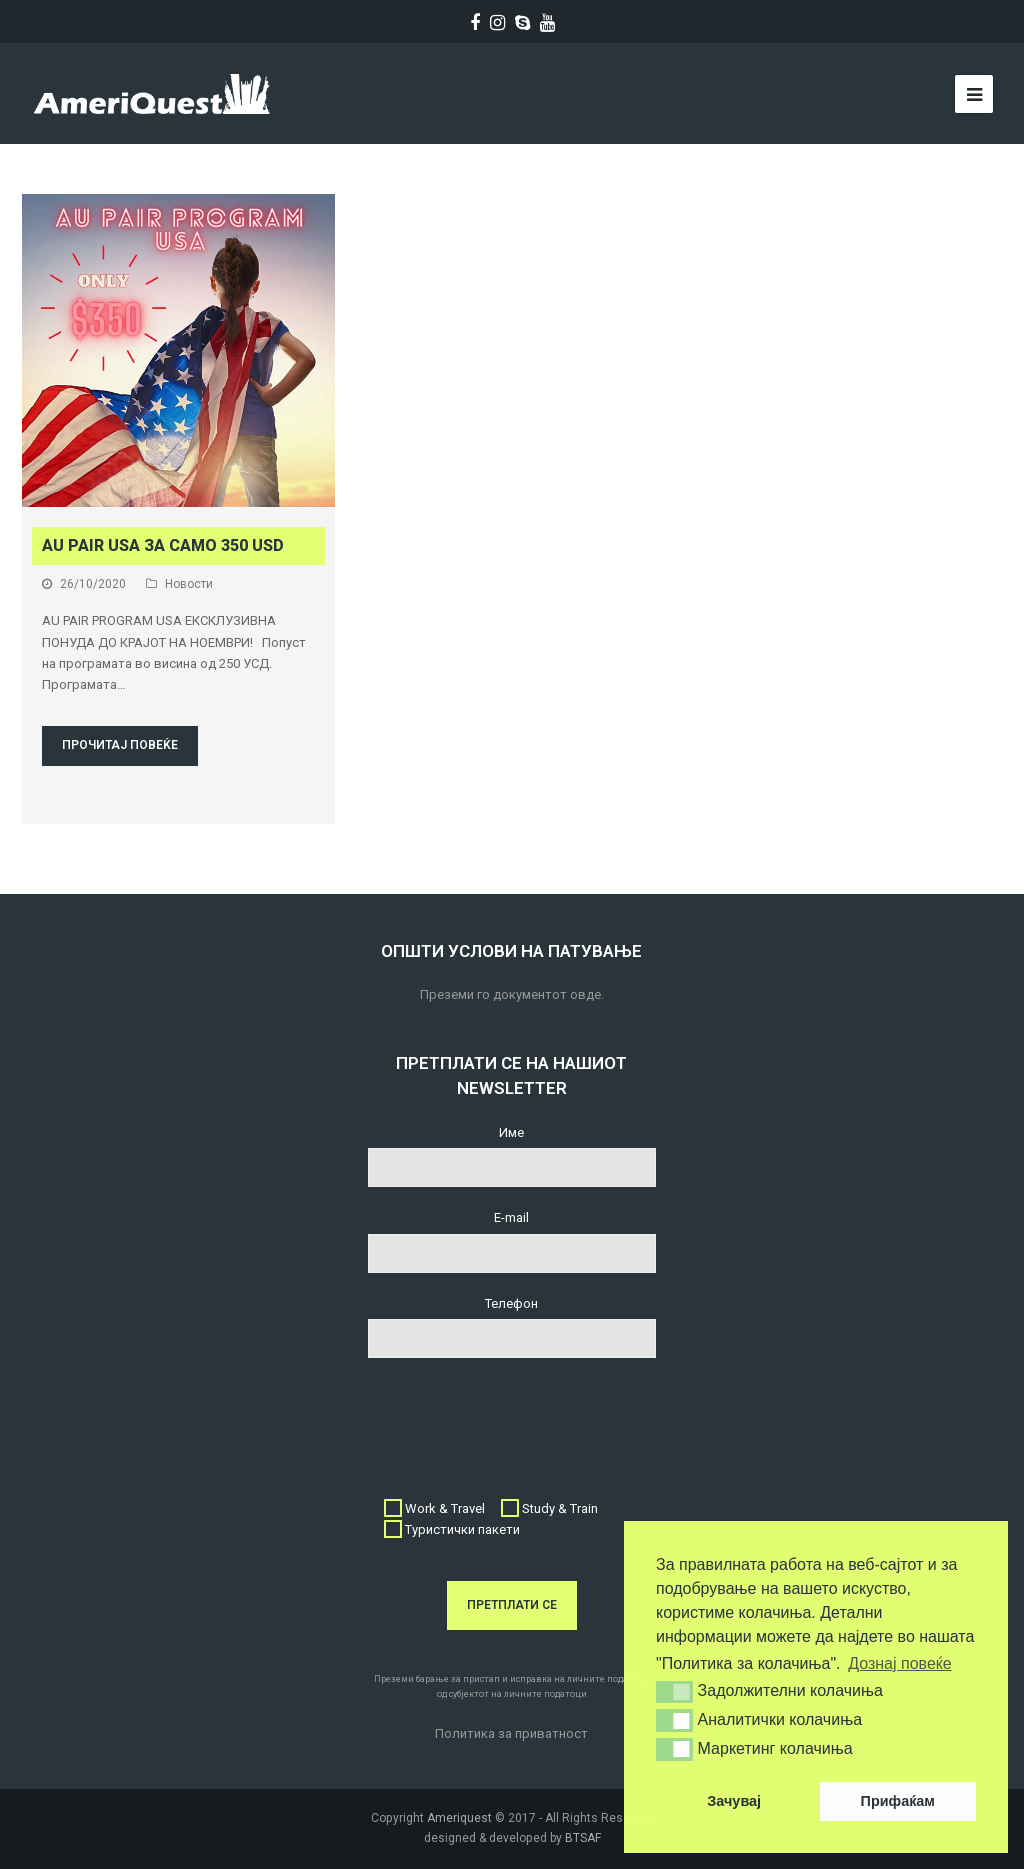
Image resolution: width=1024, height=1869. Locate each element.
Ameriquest (459, 1818)
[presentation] (520, 1417)
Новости (189, 584)
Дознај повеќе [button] (899, 1663)
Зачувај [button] (734, 1801)
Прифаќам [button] (898, 1801)
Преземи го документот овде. (512, 994)
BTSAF (583, 1838)
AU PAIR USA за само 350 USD (163, 545)
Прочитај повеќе (120, 745)
